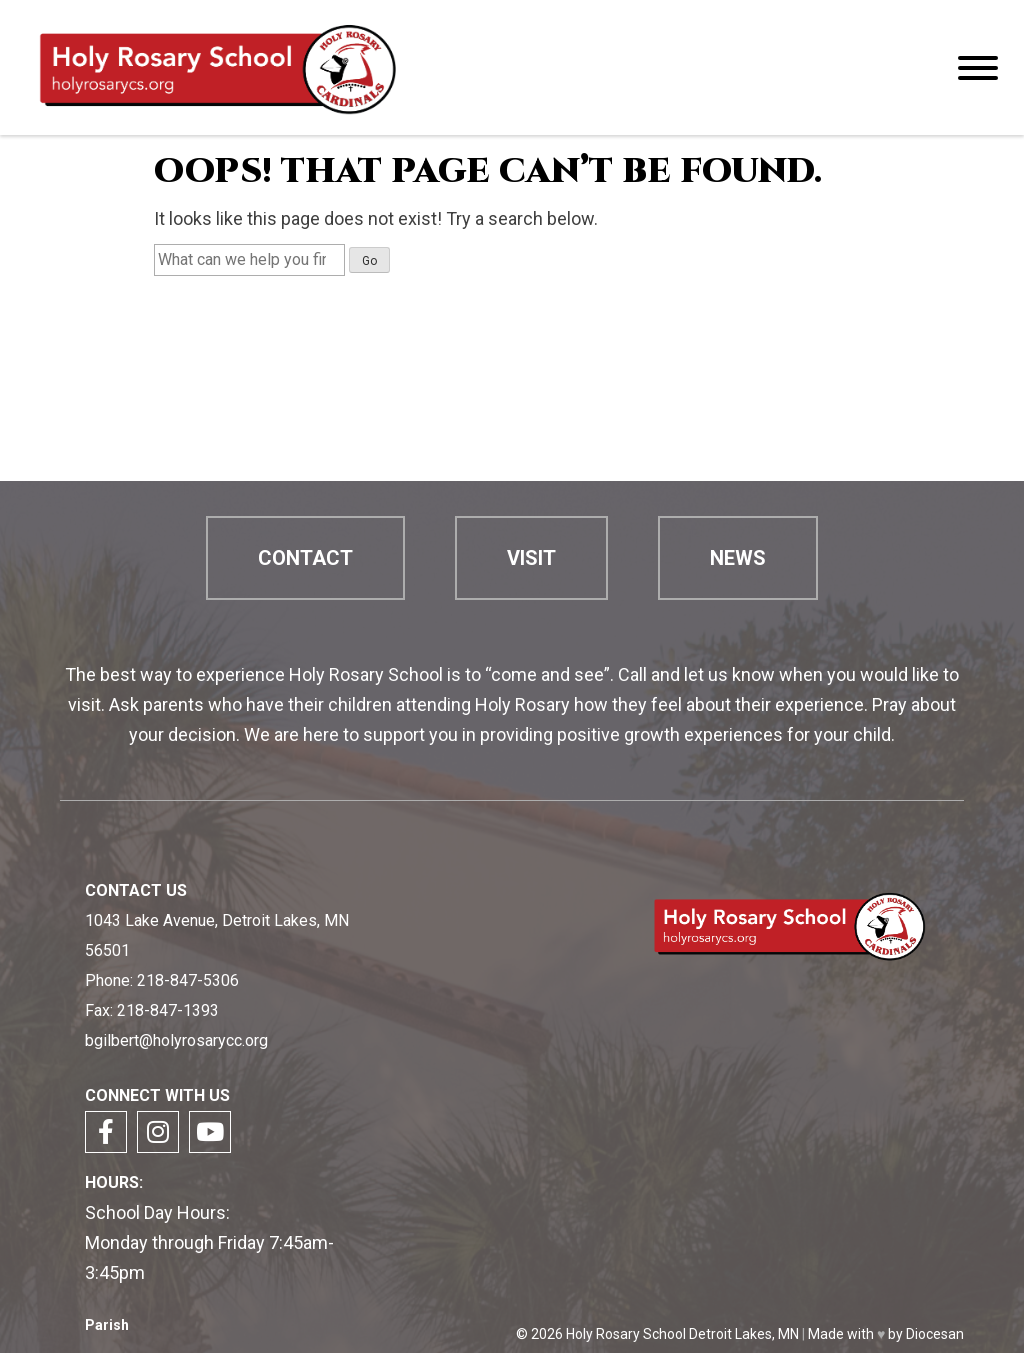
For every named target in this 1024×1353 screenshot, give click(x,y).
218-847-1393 (168, 1010)
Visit (531, 558)
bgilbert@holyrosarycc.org (176, 1040)
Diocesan (935, 1334)
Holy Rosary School (626, 1334)
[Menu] (978, 68)
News (738, 558)
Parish (107, 1325)
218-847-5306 (188, 980)
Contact (305, 558)
